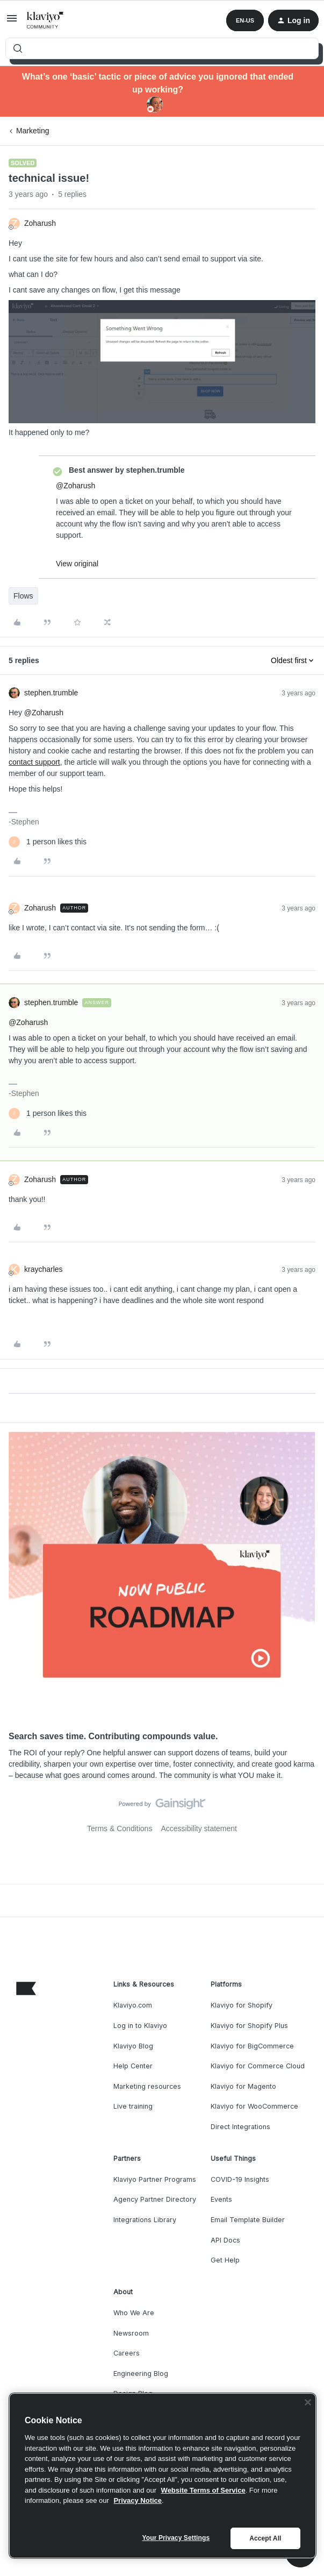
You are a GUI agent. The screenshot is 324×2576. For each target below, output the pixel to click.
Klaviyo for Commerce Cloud (258, 2066)
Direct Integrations (240, 2127)
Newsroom (131, 2333)
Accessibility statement (199, 1828)
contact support (34, 762)
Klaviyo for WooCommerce (254, 2106)
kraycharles (43, 1269)
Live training (133, 2106)
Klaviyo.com (132, 2005)
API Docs (225, 2240)
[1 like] (48, 842)
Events (221, 2199)
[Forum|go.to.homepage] (45, 20)
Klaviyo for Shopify (241, 2005)
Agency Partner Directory (154, 2199)
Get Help (225, 2260)
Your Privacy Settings (176, 2538)
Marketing (32, 130)
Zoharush (40, 223)
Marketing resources (147, 2086)
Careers (126, 2353)
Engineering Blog (140, 2373)
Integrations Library (144, 2220)
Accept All (265, 2538)
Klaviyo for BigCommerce (252, 2046)
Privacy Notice (137, 2500)
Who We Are (133, 2313)
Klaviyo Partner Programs (154, 2179)
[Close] (308, 2402)
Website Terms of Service (203, 2490)
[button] (11, 22)
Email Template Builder (248, 2220)
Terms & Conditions (119, 1828)
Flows (23, 596)
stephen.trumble (51, 692)
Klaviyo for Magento (243, 2086)
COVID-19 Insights (240, 2179)
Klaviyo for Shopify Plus (249, 2026)
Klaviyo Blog (133, 2046)
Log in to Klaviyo (140, 2026)
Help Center (133, 2066)
